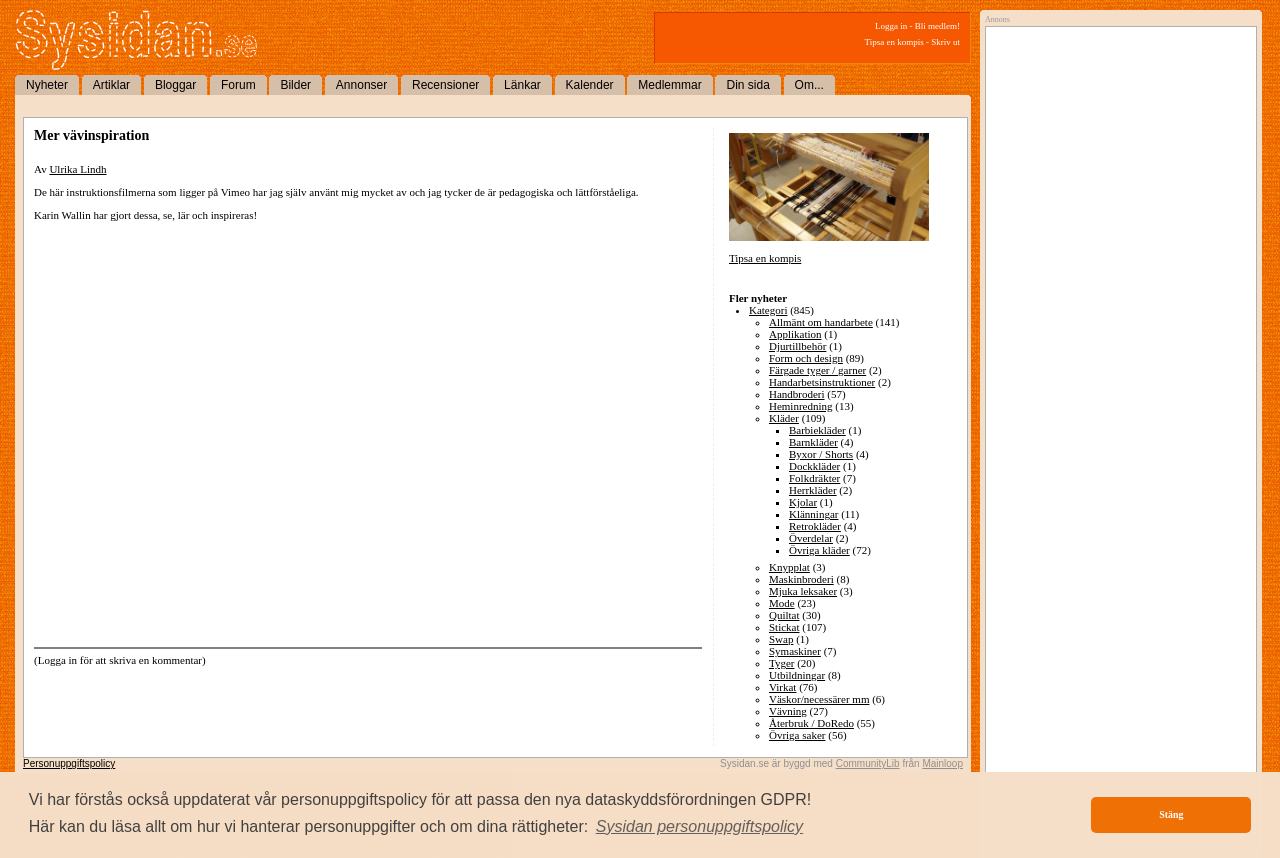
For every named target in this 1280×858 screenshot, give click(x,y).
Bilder (295, 85)
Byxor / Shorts (821, 454)
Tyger (782, 663)
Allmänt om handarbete (821, 322)
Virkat (782, 687)
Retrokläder (815, 526)
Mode (782, 603)
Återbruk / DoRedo (811, 723)
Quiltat (784, 615)
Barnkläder (813, 442)
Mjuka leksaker (803, 591)
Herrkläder (813, 490)
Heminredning (801, 406)
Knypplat (789, 567)
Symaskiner (795, 651)
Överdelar (811, 538)
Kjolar (803, 502)
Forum (238, 85)
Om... (809, 85)
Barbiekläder (817, 430)
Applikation (795, 334)
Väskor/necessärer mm (819, 699)
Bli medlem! (937, 26)
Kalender (590, 85)
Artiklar (111, 85)
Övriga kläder (819, 550)
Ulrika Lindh (77, 169)
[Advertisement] (1116, 237)
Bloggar (175, 85)
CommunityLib (868, 763)
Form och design (806, 358)
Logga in (891, 26)
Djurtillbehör (797, 346)
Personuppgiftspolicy (69, 763)
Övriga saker (797, 735)
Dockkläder (814, 466)
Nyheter (47, 85)
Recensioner (445, 85)
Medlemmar (669, 85)
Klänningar (813, 514)
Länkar (522, 85)
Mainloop (942, 763)
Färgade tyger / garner (817, 370)
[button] (700, 827)
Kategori (768, 310)
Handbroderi (797, 394)
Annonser (361, 85)
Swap (781, 639)
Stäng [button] (1171, 814)
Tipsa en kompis (894, 42)
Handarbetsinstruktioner (822, 382)
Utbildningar (797, 675)
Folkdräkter (814, 478)
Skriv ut (945, 42)
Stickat (784, 627)
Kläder (784, 418)
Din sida (747, 85)
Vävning (788, 711)
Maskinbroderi (801, 579)
